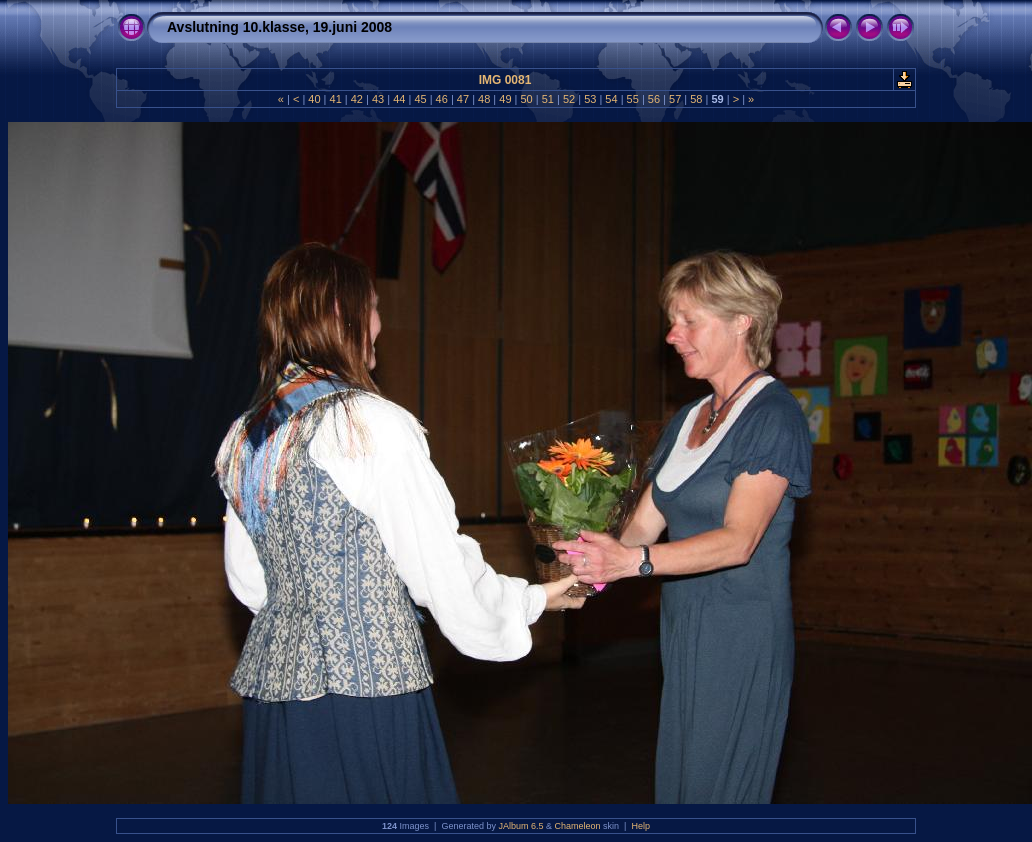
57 (675, 99)
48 (484, 99)
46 (442, 99)
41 (335, 99)
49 (505, 99)
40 (314, 99)
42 (357, 99)
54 (611, 99)
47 (463, 99)
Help (640, 826)
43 (378, 99)
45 (420, 99)
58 (696, 99)
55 (633, 99)
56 (654, 99)
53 (590, 99)
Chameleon (578, 826)
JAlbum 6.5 (520, 826)
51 (548, 99)
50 (526, 99)
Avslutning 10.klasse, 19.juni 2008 (279, 27)
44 (399, 99)
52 (569, 99)
